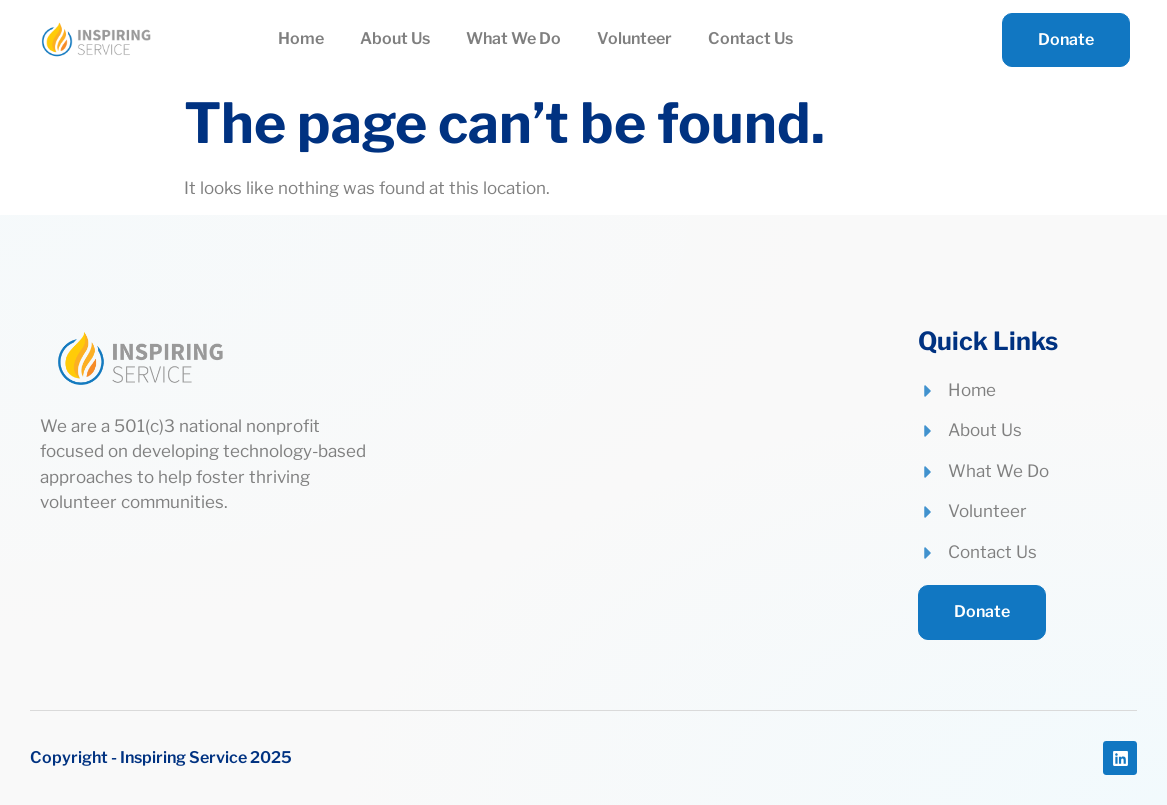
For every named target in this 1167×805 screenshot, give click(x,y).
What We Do (513, 38)
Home (301, 38)
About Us (395, 38)
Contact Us (750, 38)
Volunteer (634, 38)
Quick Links (988, 341)
